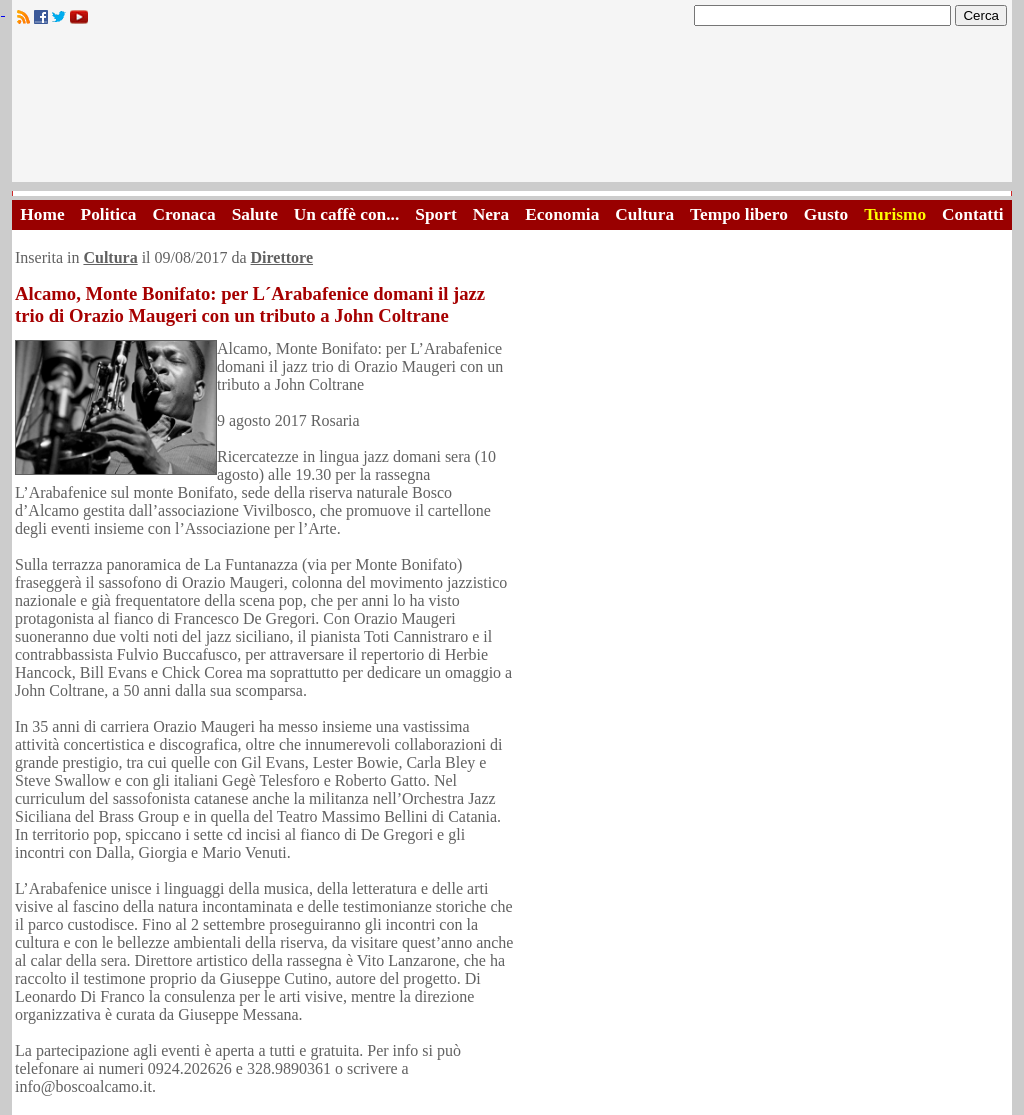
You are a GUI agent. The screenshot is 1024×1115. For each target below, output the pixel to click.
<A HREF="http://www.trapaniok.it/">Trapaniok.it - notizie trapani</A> (512, 109)
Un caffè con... (346, 214)
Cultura (644, 214)
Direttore (282, 257)
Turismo (895, 214)
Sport (435, 214)
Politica (109, 214)
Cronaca (183, 214)
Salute (255, 214)
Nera (491, 214)
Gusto (826, 214)
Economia (562, 214)
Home (42, 214)
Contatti (973, 214)
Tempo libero (739, 214)
